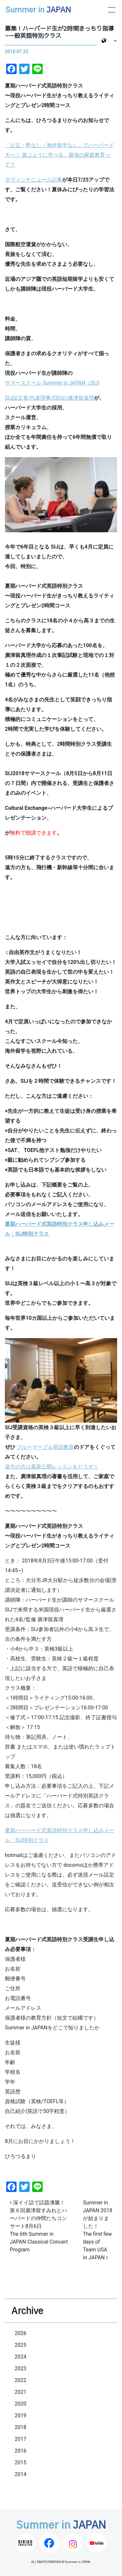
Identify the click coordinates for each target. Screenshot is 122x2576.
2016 (20, 2451)
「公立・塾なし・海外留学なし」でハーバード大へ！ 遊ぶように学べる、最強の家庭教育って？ (59, 155)
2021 (20, 2392)
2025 (20, 2345)
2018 (20, 2427)
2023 (20, 2368)
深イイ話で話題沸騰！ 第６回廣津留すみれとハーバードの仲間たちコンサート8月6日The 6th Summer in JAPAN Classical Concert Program (39, 2226)
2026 (20, 2333)
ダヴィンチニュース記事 (33, 180)
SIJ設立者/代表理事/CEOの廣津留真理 (49, 398)
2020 (20, 2404)
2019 (20, 2415)
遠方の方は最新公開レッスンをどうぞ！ (52, 1467)
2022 (20, 2380)
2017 (20, 2439)
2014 (20, 2474)
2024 (20, 2357)
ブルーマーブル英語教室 (45, 1447)
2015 (20, 2462)
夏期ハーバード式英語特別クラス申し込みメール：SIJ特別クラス (59, 1835)
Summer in (38, 10)
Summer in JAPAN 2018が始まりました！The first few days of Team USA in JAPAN (97, 2230)
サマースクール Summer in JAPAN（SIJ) (52, 383)
